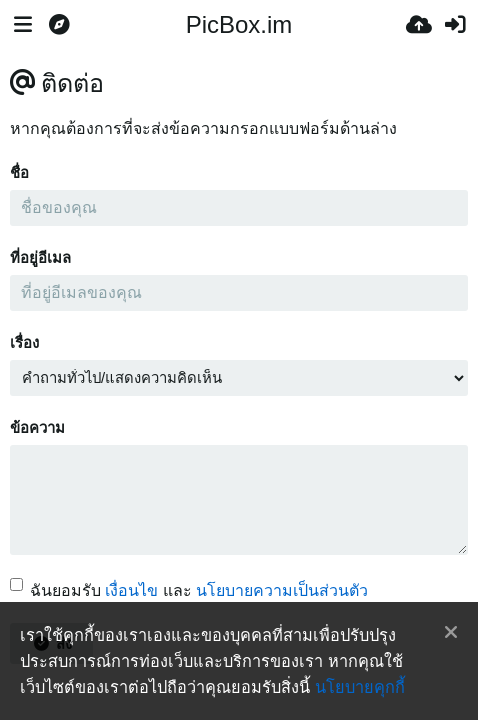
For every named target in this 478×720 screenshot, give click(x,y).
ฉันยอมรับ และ (189, 590)
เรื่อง (24, 343)
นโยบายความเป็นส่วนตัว (282, 590)
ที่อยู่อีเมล (40, 258)
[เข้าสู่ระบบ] (455, 25)
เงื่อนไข (131, 590)
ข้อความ (37, 428)
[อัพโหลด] (419, 25)
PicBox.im (239, 24)
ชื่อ (19, 173)
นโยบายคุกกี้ (360, 687)
